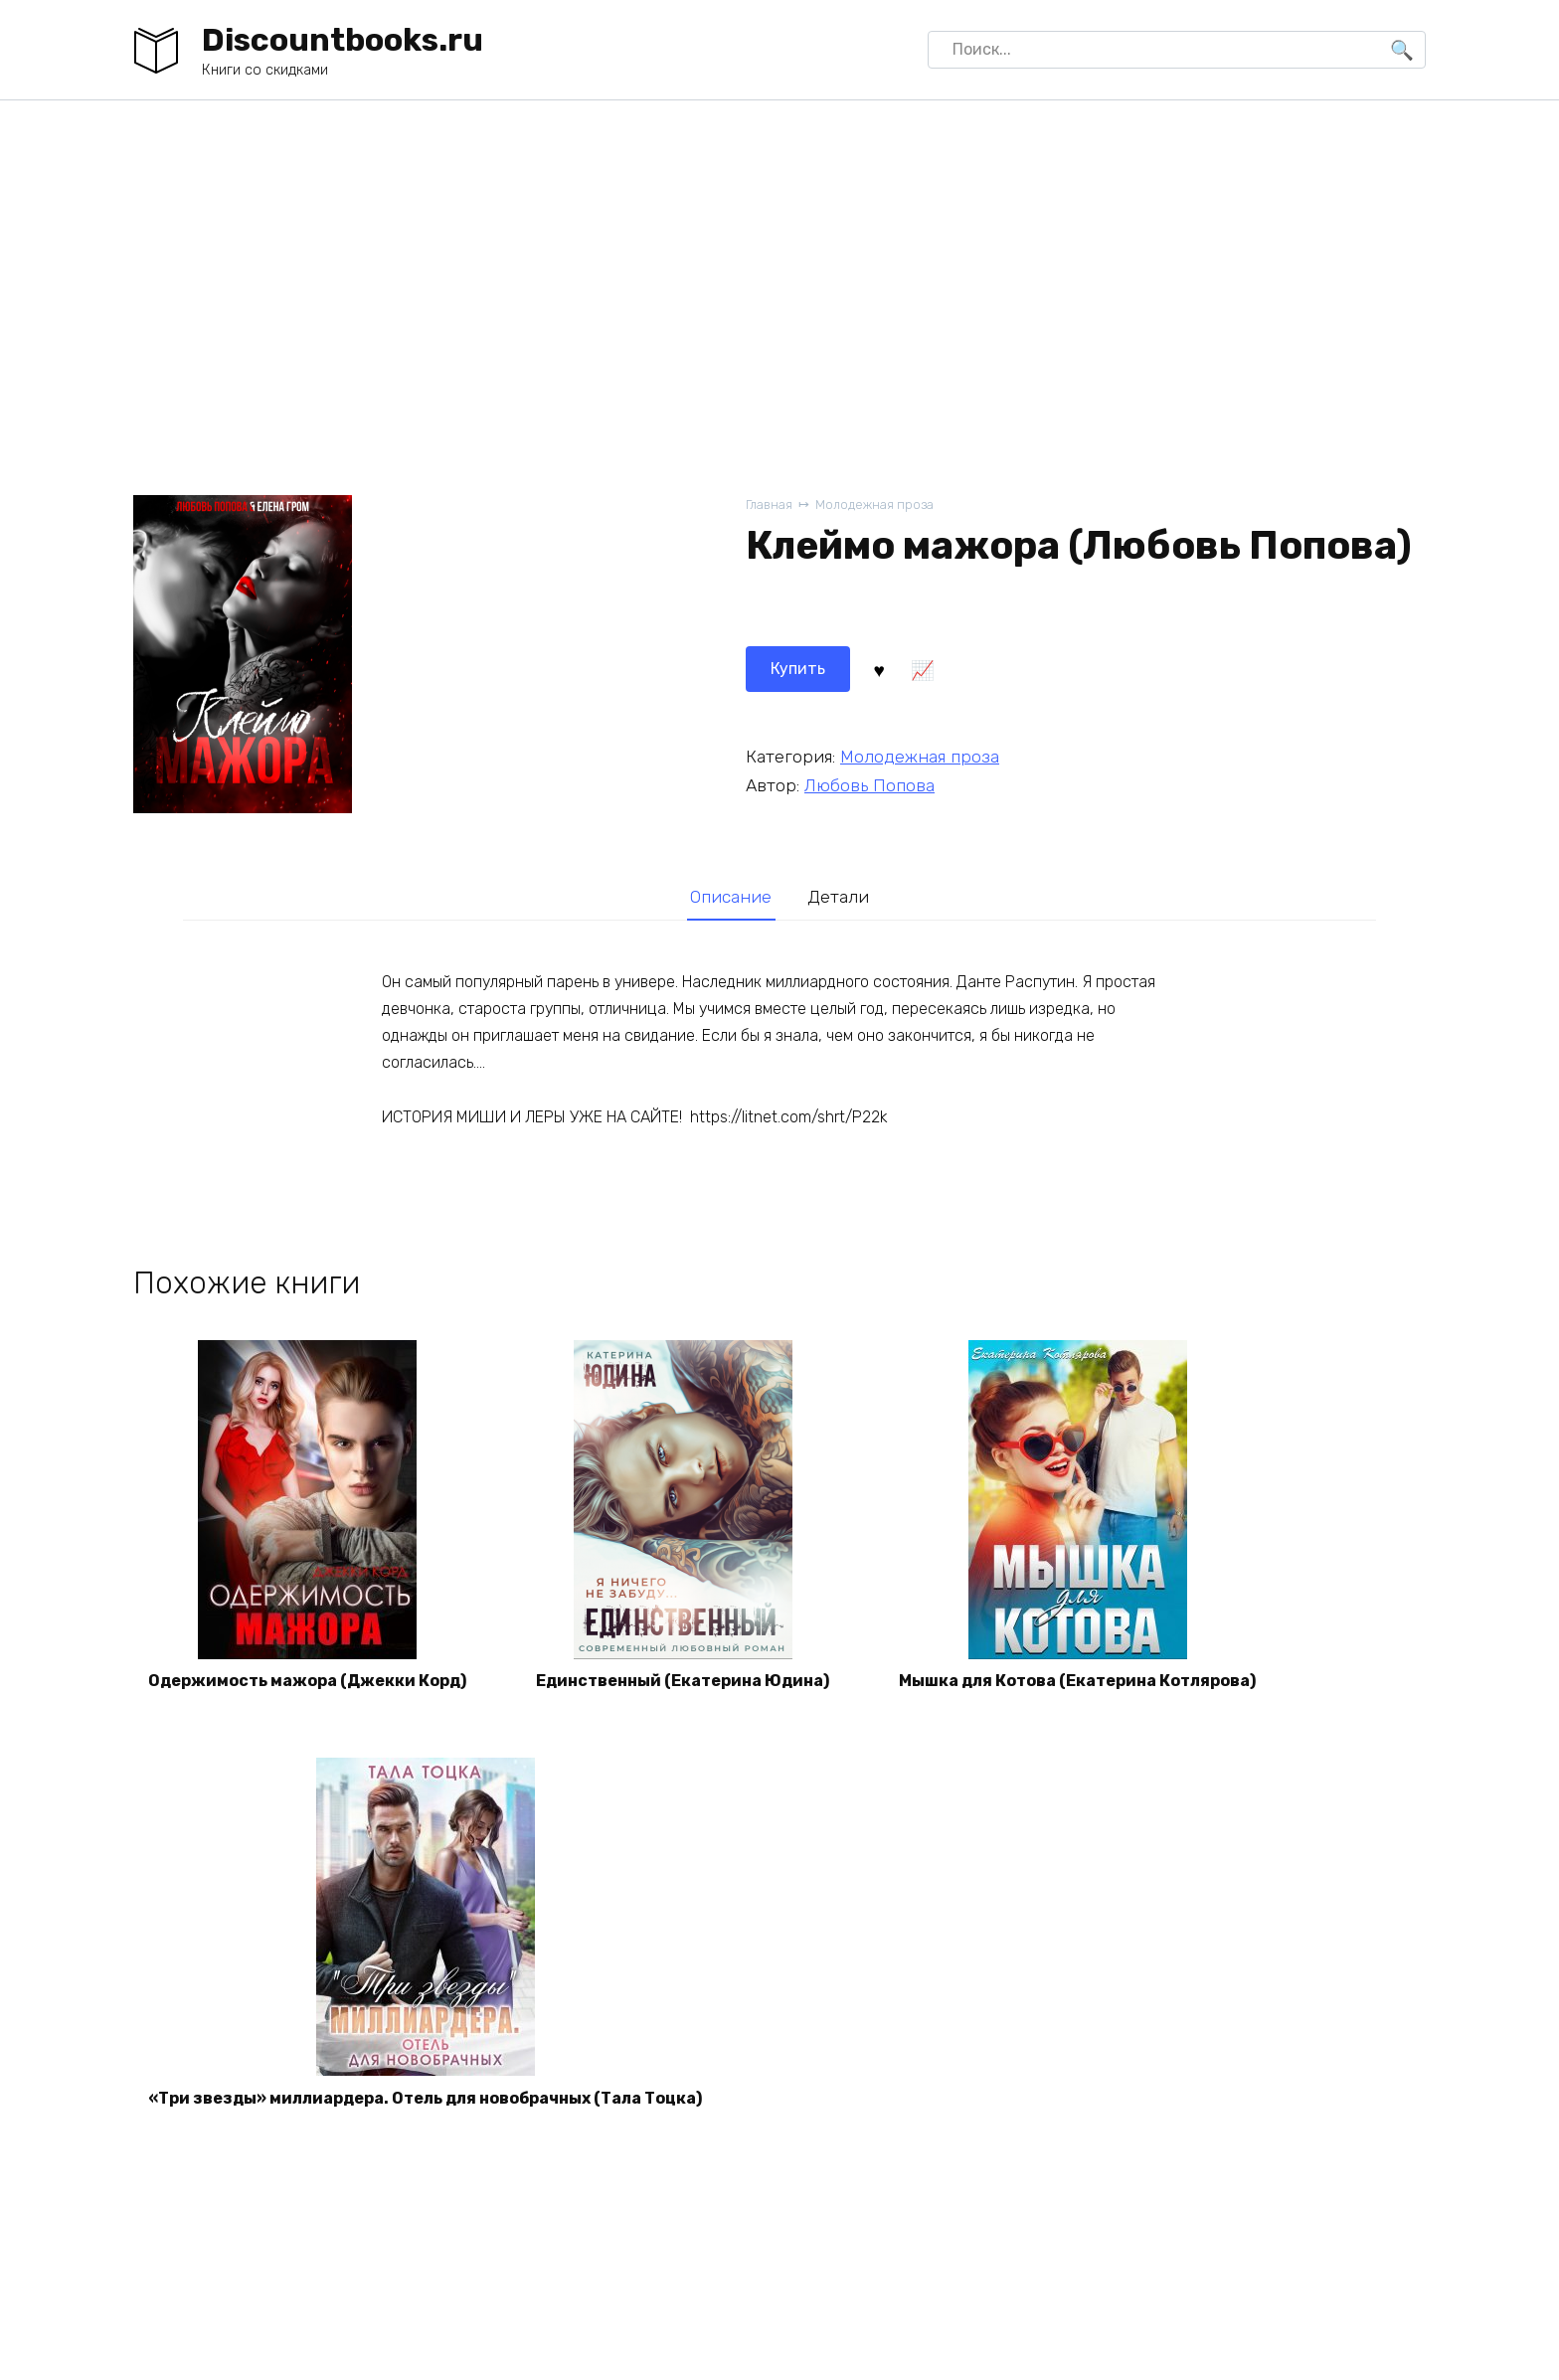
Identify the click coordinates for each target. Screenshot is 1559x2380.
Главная (769, 504)
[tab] (731, 896)
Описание (731, 897)
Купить (798, 668)
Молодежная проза (874, 504)
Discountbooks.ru (342, 40)
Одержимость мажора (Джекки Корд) (307, 1680)
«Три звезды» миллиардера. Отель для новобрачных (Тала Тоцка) (425, 2098)
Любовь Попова (869, 785)
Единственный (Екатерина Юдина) (682, 1680)
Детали (838, 897)
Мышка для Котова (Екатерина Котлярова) (1077, 1680)
